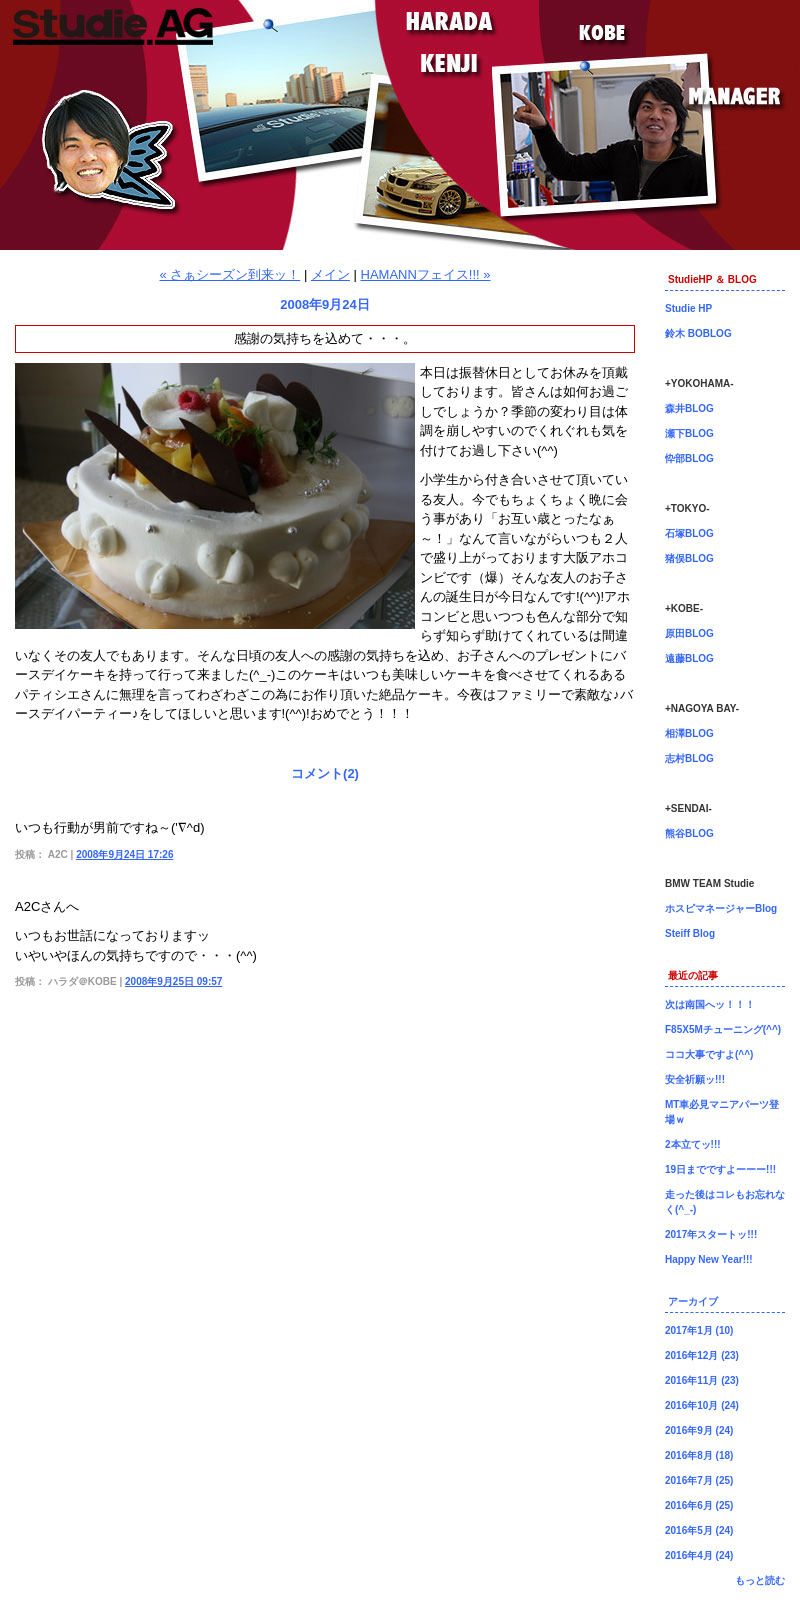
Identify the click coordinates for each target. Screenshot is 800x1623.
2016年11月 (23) (702, 1380)
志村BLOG (689, 758)
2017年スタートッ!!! (711, 1234)
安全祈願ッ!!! (695, 1079)
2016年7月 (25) (699, 1480)
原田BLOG (689, 633)
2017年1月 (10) (699, 1330)
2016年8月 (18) (699, 1455)
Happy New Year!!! (709, 1259)
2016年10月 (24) (702, 1405)
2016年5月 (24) (699, 1530)
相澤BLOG (689, 733)
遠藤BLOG (689, 658)
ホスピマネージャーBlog (721, 908)
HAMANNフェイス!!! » (426, 274)
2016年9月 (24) (699, 1430)
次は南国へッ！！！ (710, 1004)
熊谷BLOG (689, 833)
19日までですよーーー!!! (720, 1169)
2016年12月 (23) (702, 1355)
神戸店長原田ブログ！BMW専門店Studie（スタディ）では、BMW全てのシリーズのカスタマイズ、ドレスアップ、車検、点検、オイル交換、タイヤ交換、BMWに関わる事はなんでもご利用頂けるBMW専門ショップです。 (400, 125)
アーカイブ (693, 1301)
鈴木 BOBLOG (698, 333)
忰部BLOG (689, 458)
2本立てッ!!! (693, 1144)
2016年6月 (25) (699, 1505)
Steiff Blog (690, 933)
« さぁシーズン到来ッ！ (229, 274)
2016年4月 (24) (699, 1555)
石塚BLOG (689, 533)
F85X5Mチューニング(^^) (723, 1029)
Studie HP (688, 308)
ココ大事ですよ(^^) (709, 1054)
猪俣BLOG (689, 558)
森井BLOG (689, 408)
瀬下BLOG (689, 433)
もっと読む (760, 1580)
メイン (330, 274)
